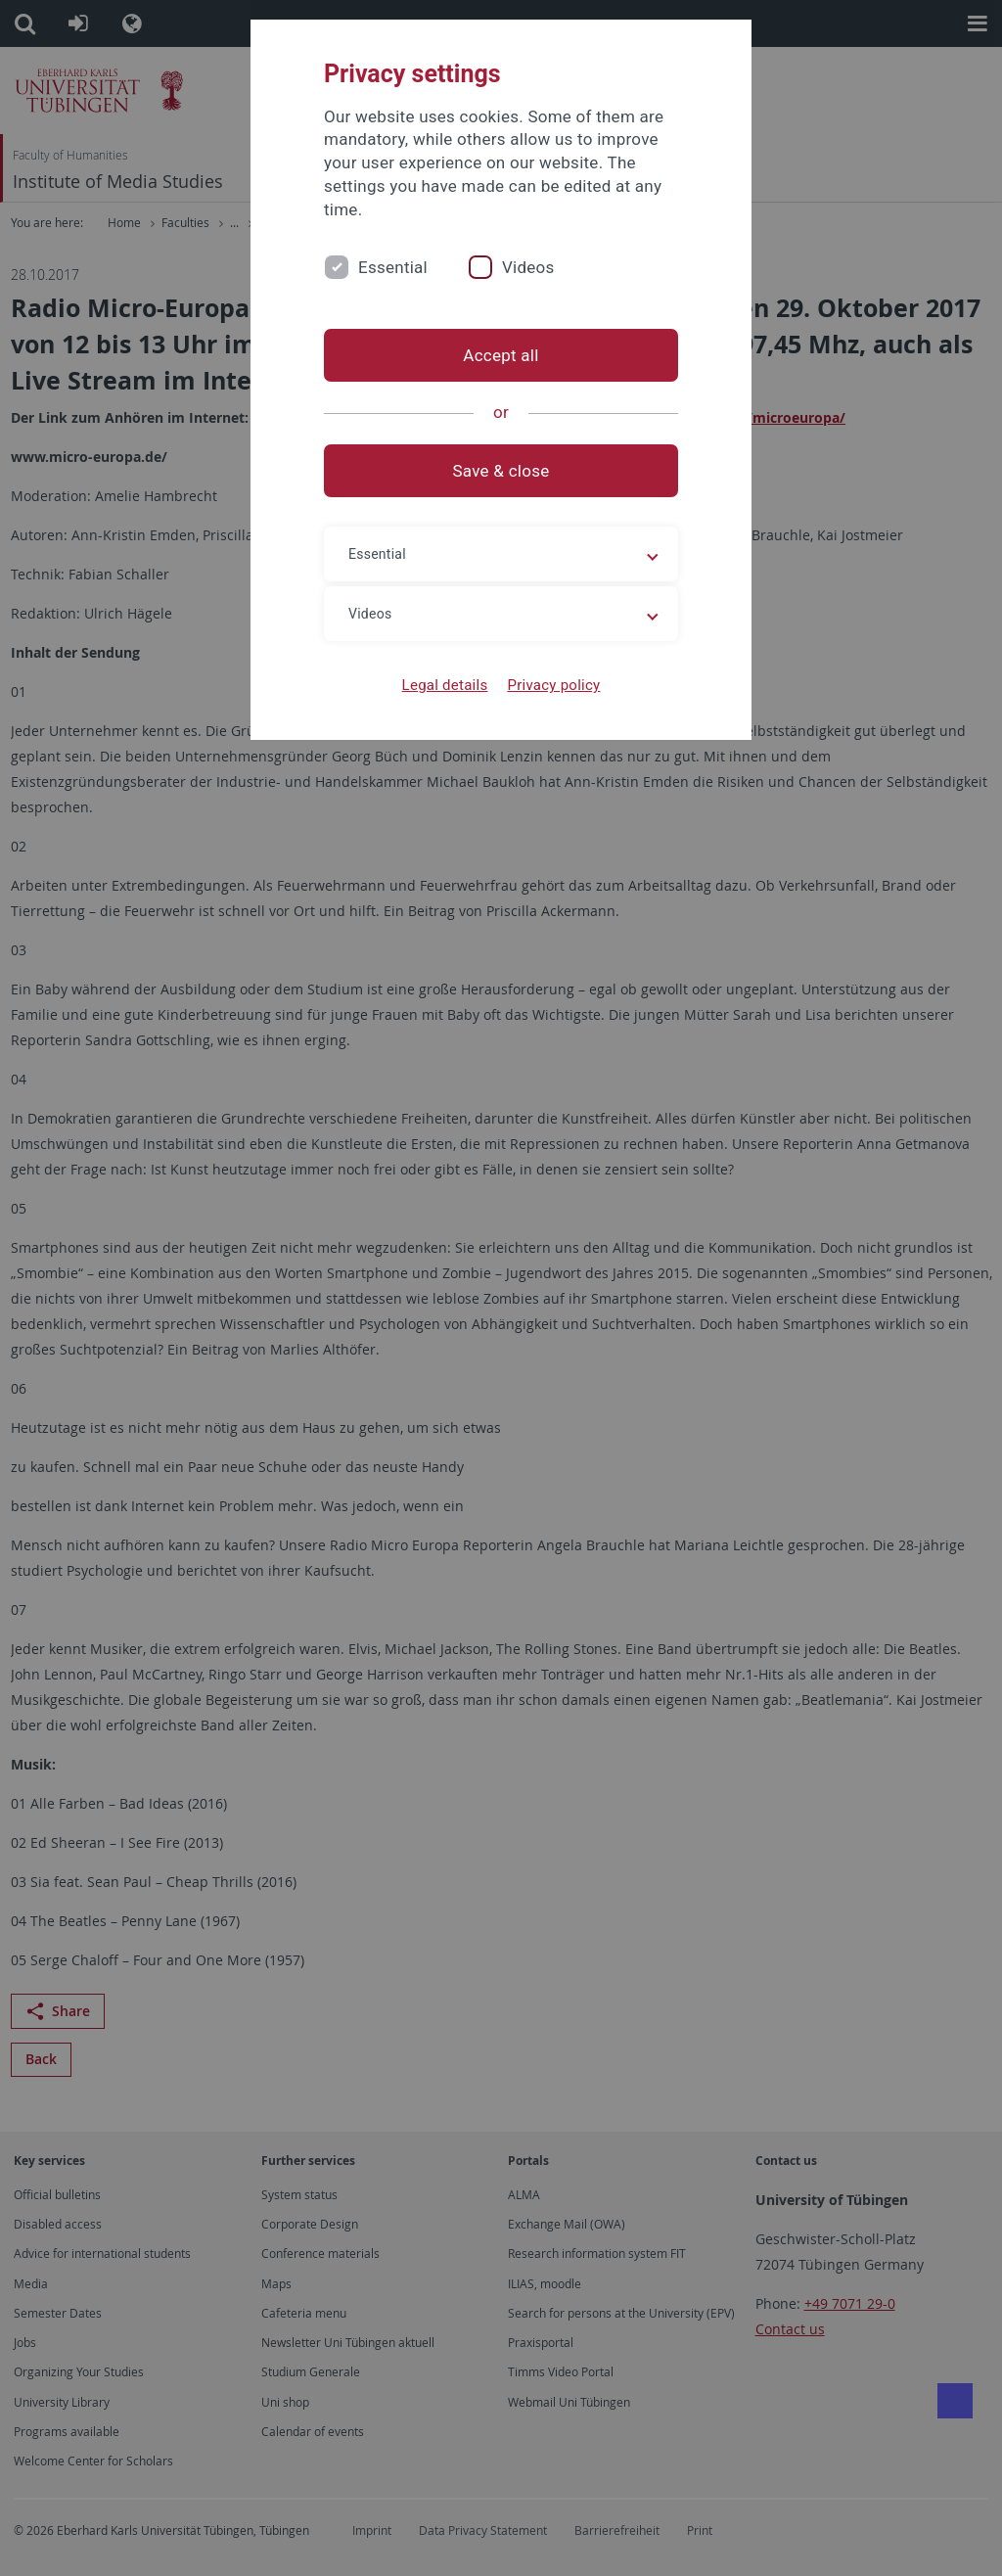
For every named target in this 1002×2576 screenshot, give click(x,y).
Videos (528, 267)
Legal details (445, 685)
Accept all (500, 355)
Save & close (501, 471)
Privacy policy (553, 685)
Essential (393, 267)
